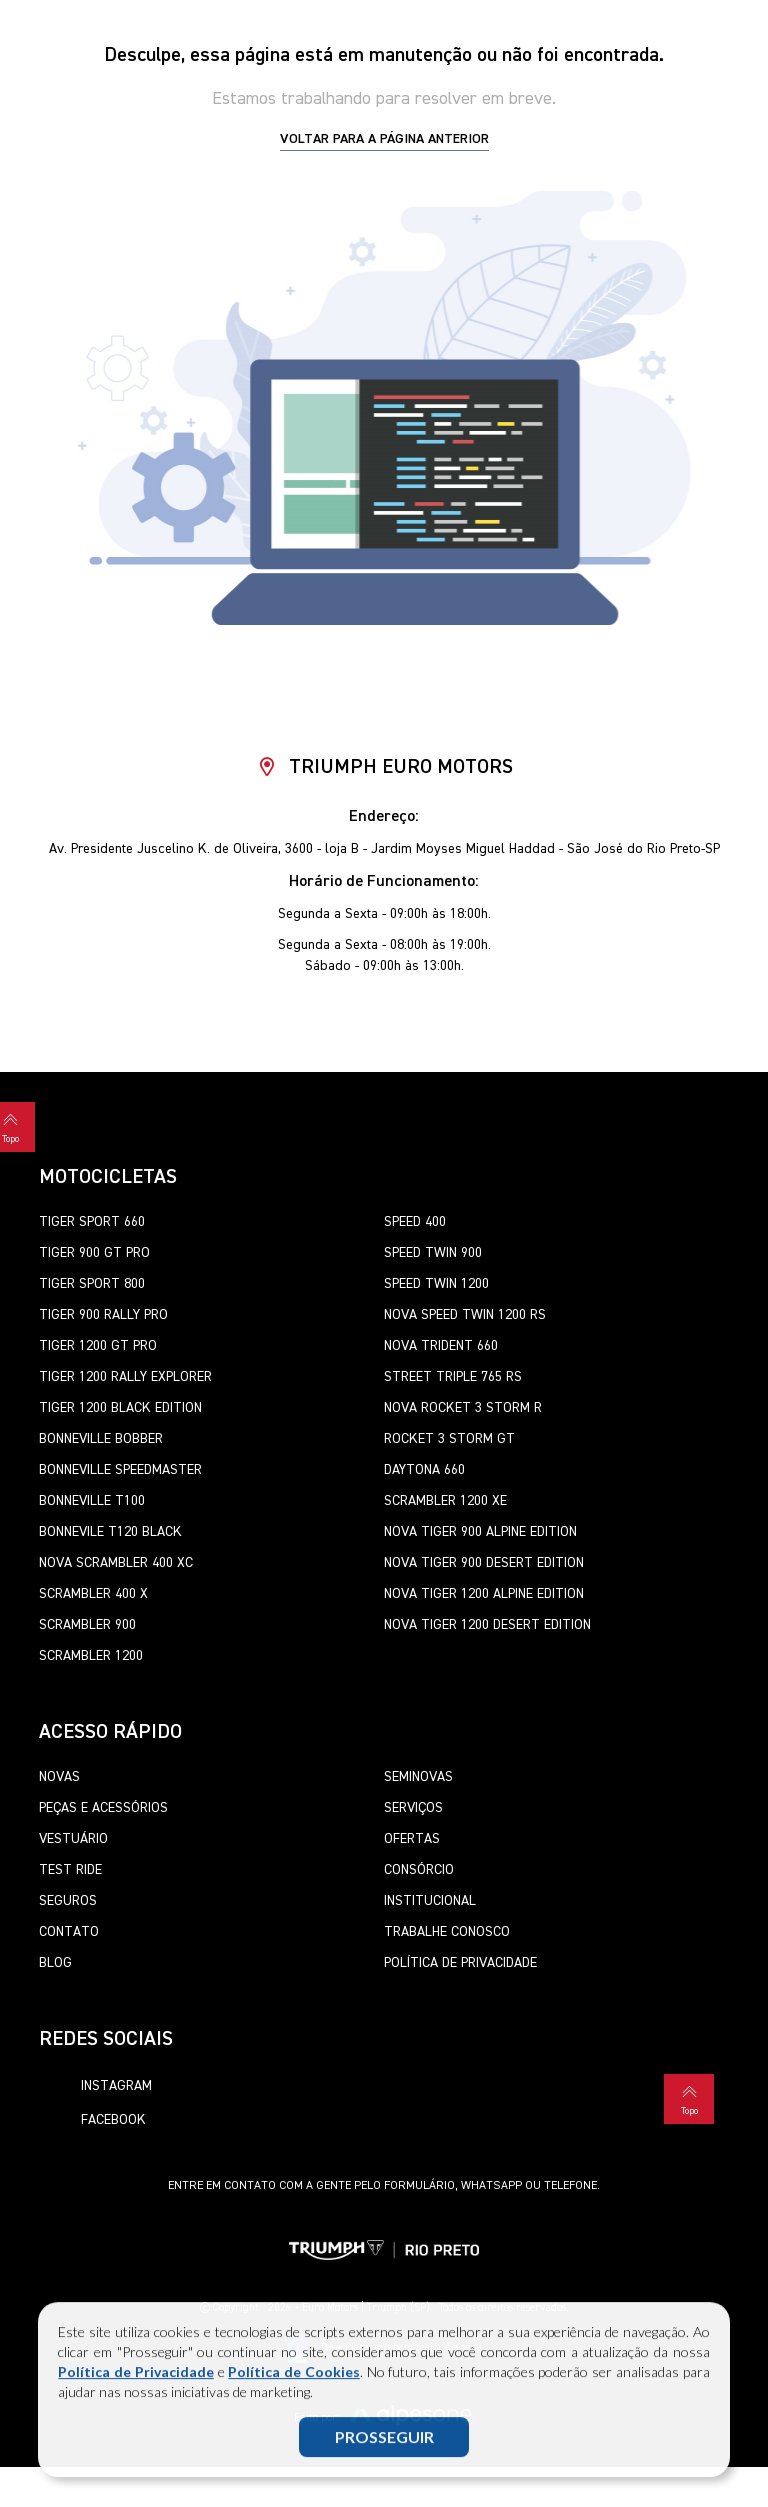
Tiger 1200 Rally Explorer (125, 1377)
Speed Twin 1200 (436, 1284)
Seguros (68, 1901)
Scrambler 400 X (93, 1594)
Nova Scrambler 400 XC (116, 1563)
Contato (69, 1932)
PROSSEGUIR (384, 2437)
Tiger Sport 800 (92, 1284)
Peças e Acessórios (103, 1808)
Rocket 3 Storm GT (449, 1439)
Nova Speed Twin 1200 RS (465, 1315)
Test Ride (70, 1870)
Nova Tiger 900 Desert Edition (484, 1563)
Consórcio (419, 1870)
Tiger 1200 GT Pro (98, 1346)
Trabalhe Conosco (447, 1932)
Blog (55, 1963)
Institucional (430, 1901)
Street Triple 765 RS (453, 1377)
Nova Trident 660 (441, 1346)
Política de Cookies (293, 2372)
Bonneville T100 (92, 1501)
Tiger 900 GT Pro (94, 1253)
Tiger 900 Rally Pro (103, 1315)
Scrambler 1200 (91, 1656)
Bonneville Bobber (101, 1439)
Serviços (413, 1808)
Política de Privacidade (135, 2372)
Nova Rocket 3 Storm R (463, 1408)
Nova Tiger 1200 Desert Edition (487, 1625)
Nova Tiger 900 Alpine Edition (480, 1532)
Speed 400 (415, 1222)
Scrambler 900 (87, 1625)
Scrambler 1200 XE (445, 1501)
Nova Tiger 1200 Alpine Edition (484, 1594)
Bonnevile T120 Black (110, 1532)
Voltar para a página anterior (384, 139)
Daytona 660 (424, 1470)
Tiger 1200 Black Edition (120, 1408)
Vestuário (73, 1839)
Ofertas (412, 1839)
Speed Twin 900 (433, 1253)
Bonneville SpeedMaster (120, 1470)
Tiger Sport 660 (92, 1222)
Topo (689, 2098)
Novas (59, 1777)
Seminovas (418, 1777)
